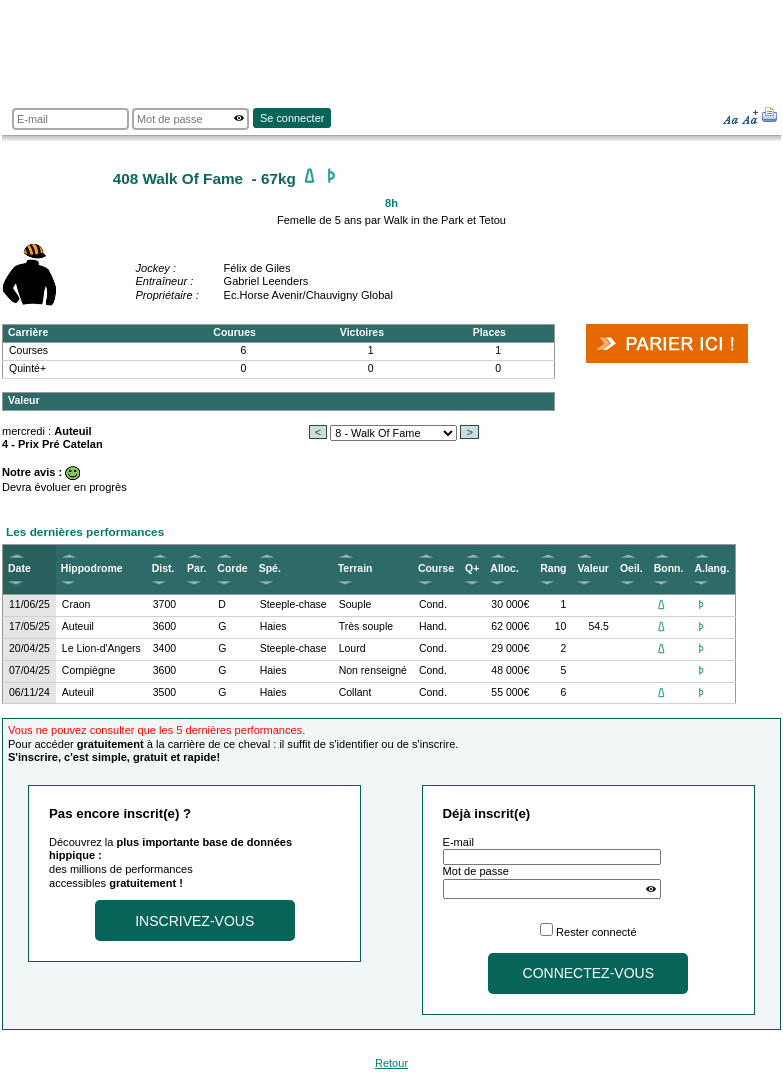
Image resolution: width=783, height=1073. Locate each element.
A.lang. (711, 568)
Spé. (270, 568)
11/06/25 (29, 604)
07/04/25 (29, 670)
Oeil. (631, 568)
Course (436, 568)
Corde (232, 568)
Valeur (592, 568)
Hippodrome (92, 568)
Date (19, 568)
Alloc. (504, 568)
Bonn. (669, 568)
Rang (553, 568)
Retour (391, 1063)
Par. (196, 568)
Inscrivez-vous (194, 921)
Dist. (163, 568)
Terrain (355, 568)
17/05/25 (29, 626)
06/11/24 (29, 692)
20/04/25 (29, 648)
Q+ (472, 568)
